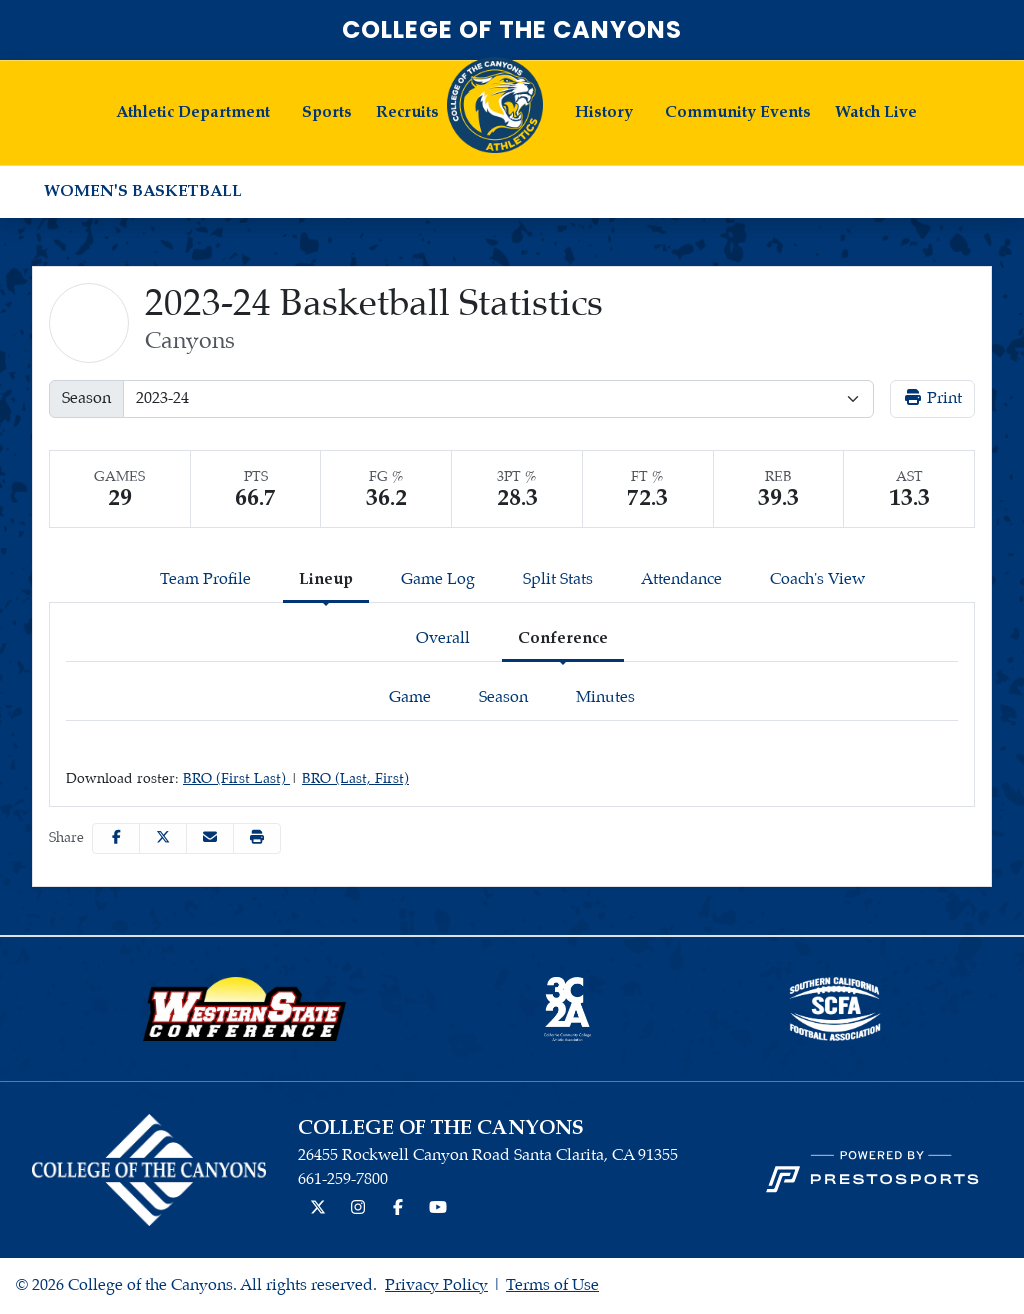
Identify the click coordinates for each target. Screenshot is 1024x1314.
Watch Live (876, 112)
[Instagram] (358, 1209)
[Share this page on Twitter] (163, 838)
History (604, 112)
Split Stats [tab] (558, 579)
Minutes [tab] (605, 697)
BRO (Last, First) (355, 779)
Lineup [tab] (326, 579)
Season (86, 398)
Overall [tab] (443, 638)
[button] (193, 113)
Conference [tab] (563, 638)
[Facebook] (398, 1209)
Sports (327, 112)
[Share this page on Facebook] (116, 838)
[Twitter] (318, 1209)
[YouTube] (438, 1209)
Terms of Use (552, 1285)
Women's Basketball (143, 191)
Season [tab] (503, 697)
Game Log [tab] (438, 579)
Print (932, 398)
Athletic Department (193, 112)
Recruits (407, 112)
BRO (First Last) (236, 779)
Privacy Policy (436, 1285)
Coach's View (817, 579)
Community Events (738, 112)
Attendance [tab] (681, 579)
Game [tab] (410, 697)
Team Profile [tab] (205, 579)
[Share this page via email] (210, 838)
